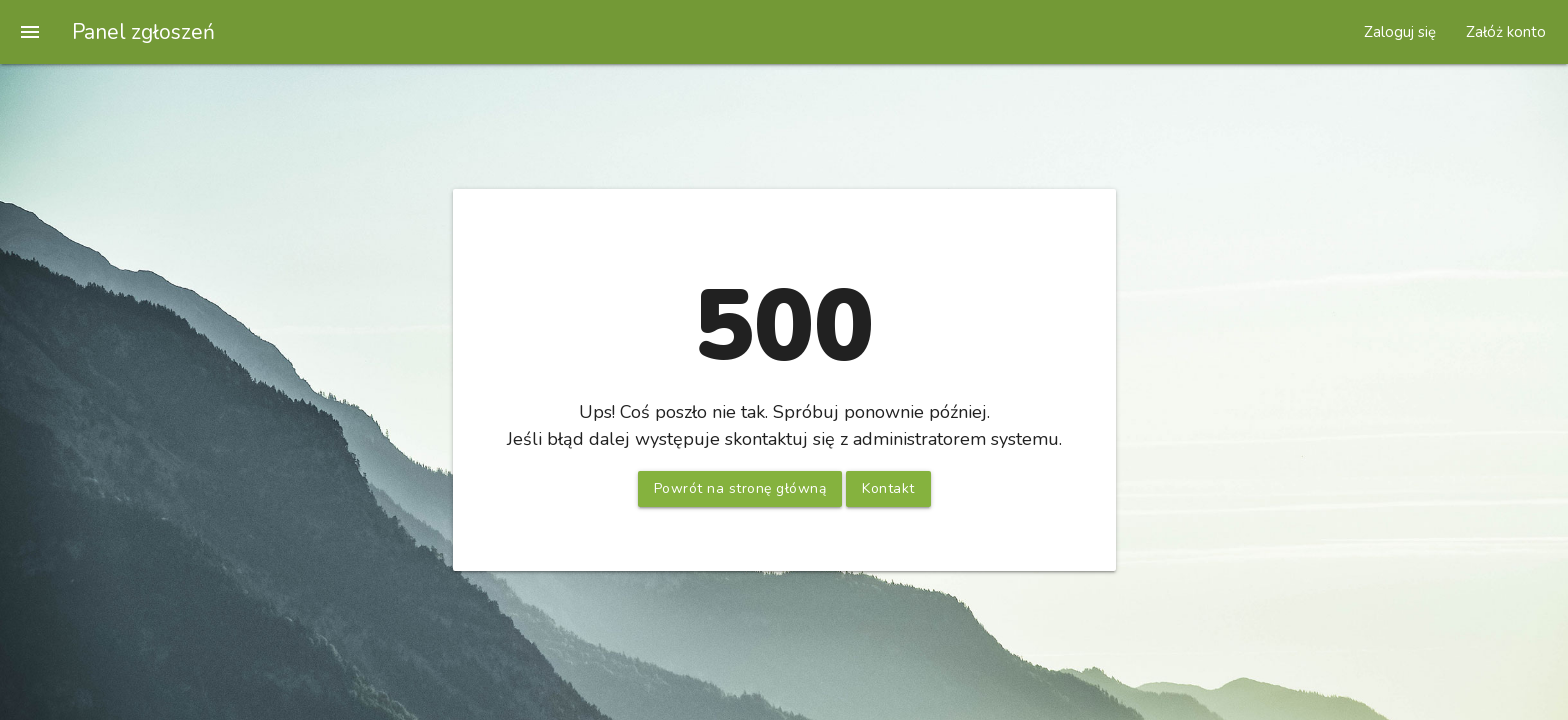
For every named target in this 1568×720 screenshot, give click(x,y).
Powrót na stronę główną (740, 488)
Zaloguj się (1400, 32)
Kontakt (888, 488)
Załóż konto (1506, 32)
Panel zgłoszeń (143, 32)
